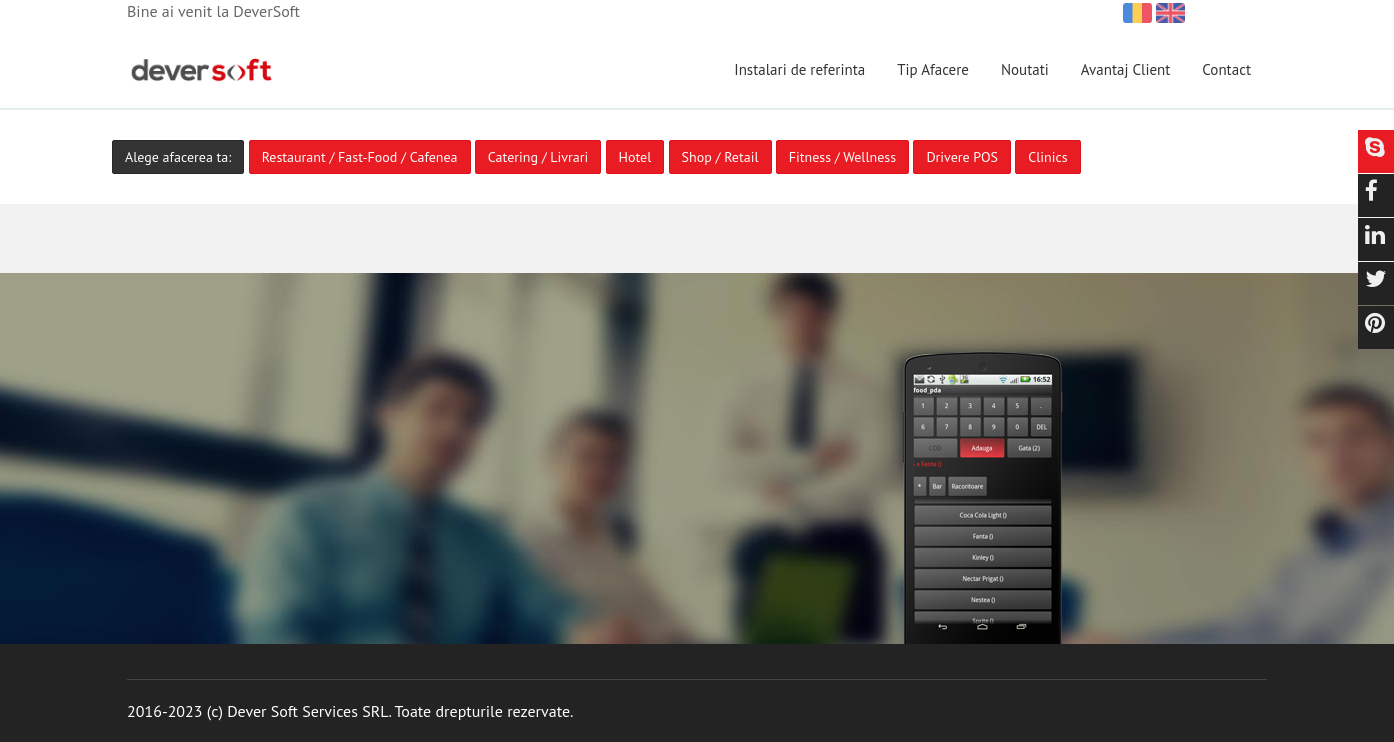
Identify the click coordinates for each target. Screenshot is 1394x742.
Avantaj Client (1126, 69)
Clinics (1047, 157)
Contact (1226, 69)
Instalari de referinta (799, 69)
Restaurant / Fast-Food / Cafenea (360, 157)
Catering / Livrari (538, 157)
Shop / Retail (720, 157)
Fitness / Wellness (842, 157)
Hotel (635, 157)
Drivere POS (962, 157)
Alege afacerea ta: (178, 157)
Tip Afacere (933, 69)
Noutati (1025, 69)
